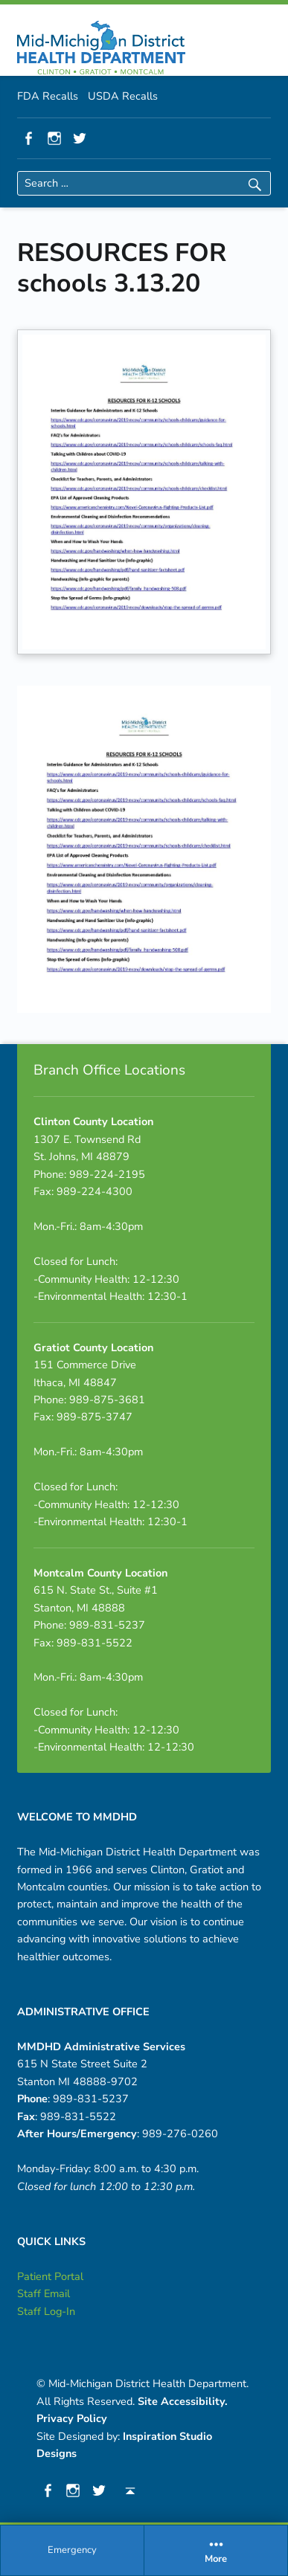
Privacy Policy (71, 2418)
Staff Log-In (46, 2311)
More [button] (215, 2550)
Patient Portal (50, 2276)
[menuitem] (72, 2550)
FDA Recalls (47, 95)
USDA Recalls (123, 95)
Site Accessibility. (183, 2401)
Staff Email (43, 2293)
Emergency (72, 2550)
